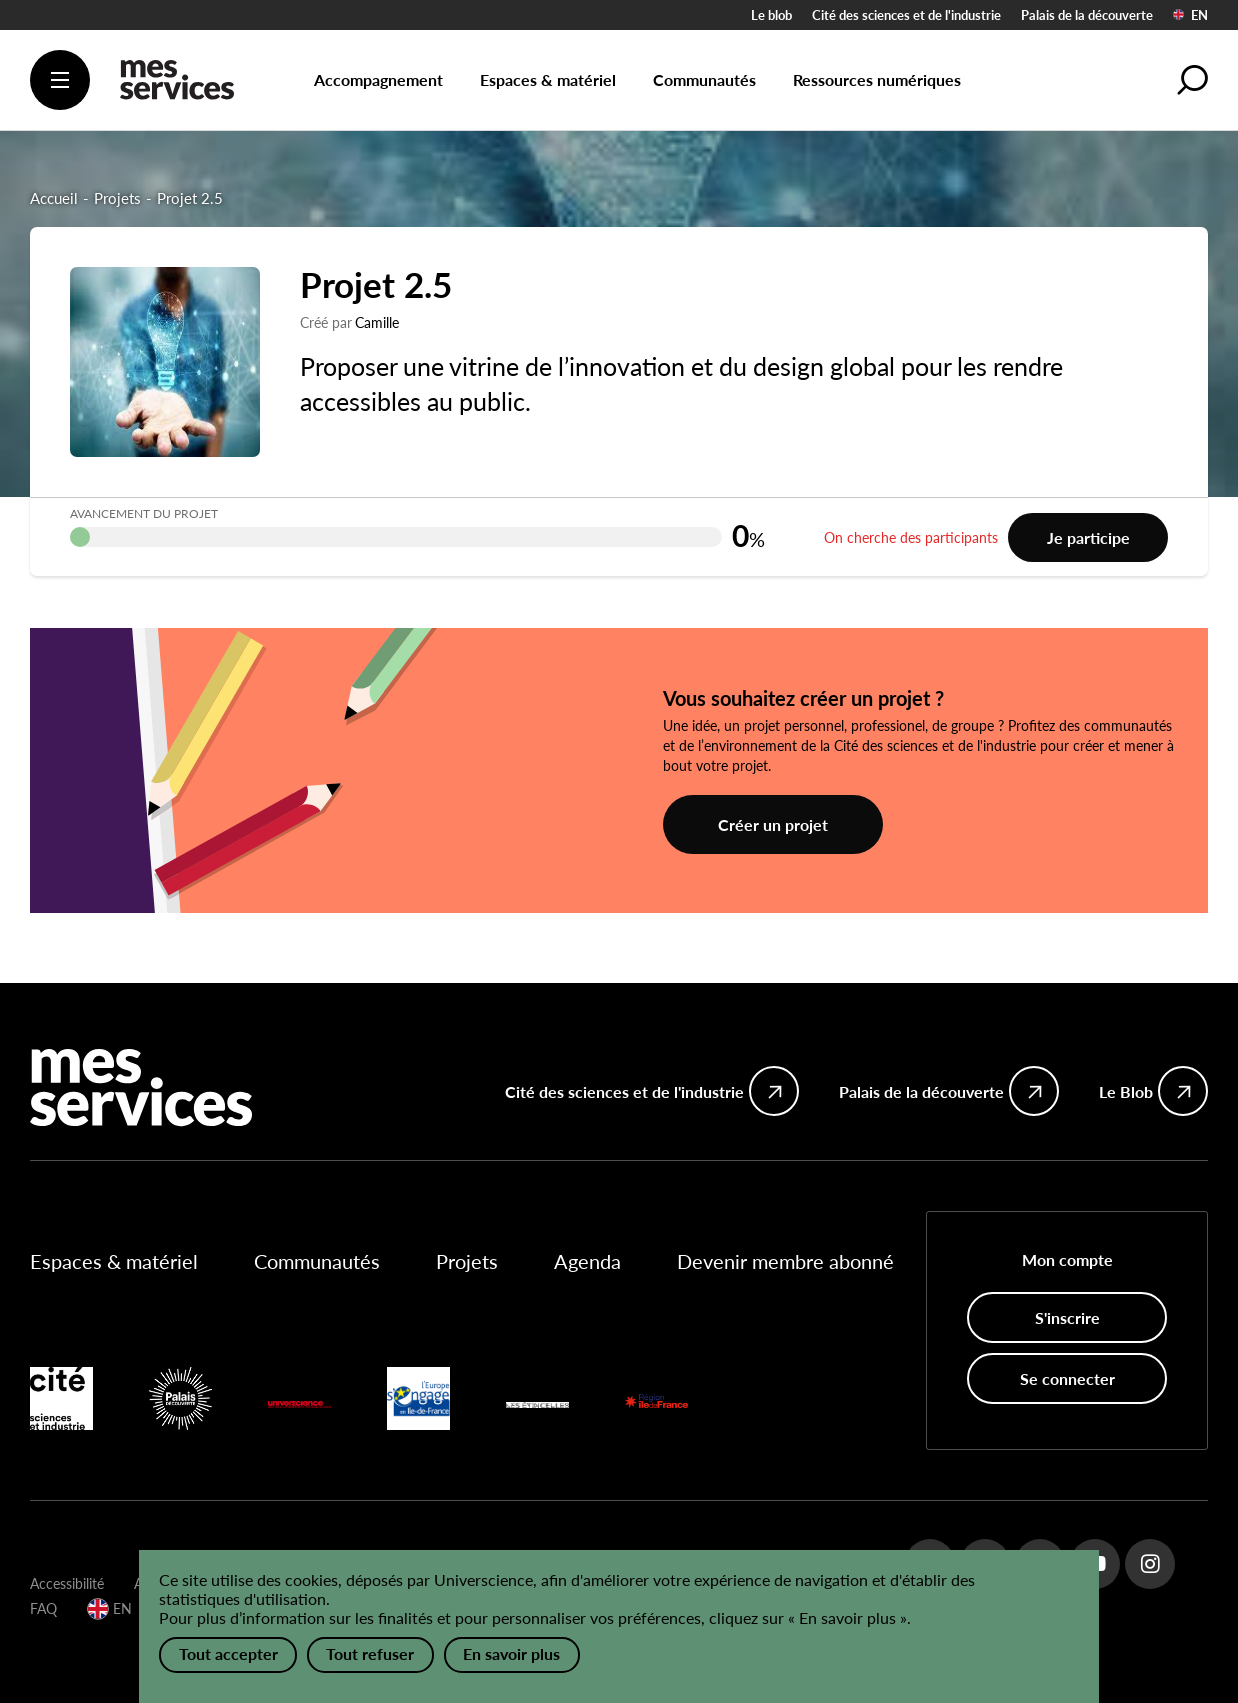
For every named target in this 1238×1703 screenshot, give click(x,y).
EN (1190, 15)
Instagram (1150, 1564)
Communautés (317, 1261)
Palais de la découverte (1087, 15)
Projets (467, 1261)
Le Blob (1126, 1091)
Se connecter (1067, 1378)
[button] (1193, 80)
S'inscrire (1067, 1317)
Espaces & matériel (114, 1261)
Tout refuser (371, 1654)
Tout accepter (228, 1654)
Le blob (771, 15)
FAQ (43, 1608)
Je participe (1088, 537)
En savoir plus (512, 1654)
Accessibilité (67, 1583)
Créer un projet (773, 824)
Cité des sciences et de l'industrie (906, 15)
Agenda (587, 1261)
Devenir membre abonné (785, 1261)
